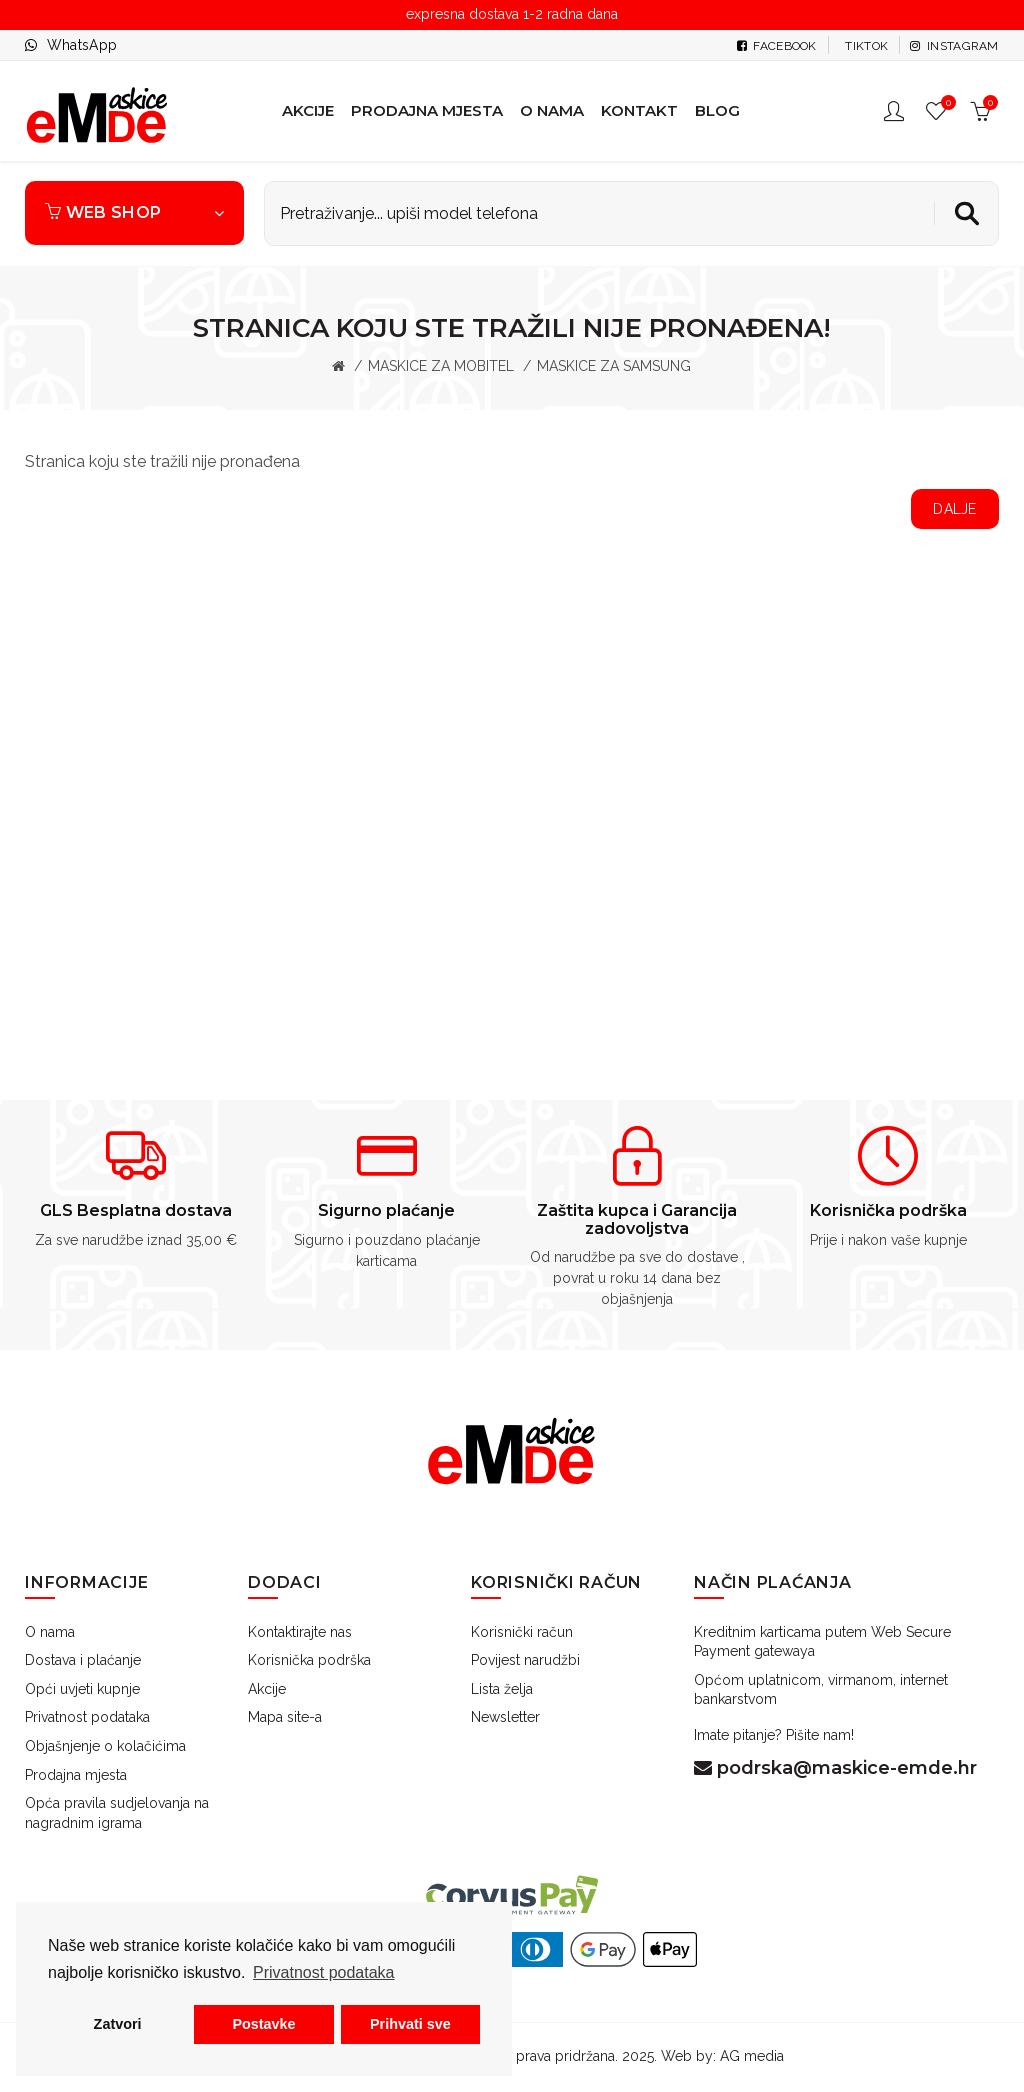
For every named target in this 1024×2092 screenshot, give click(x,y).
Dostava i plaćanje (83, 1660)
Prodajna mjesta (76, 1775)
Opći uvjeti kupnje (82, 1689)
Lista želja (502, 1689)
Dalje (955, 509)
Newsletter (505, 1717)
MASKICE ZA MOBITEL (441, 366)
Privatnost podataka (87, 1717)
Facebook (777, 46)
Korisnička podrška (309, 1660)
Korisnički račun (522, 1632)
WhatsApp (82, 45)
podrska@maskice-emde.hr (835, 1768)
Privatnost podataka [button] (323, 1972)
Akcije (267, 1689)
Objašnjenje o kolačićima (105, 1746)
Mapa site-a (285, 1717)
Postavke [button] (263, 2024)
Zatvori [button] (118, 2024)
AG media (752, 2056)
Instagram (954, 46)
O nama (50, 1632)
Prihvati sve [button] (410, 2024)
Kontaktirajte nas (300, 1632)
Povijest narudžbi (525, 1660)
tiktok (865, 46)
